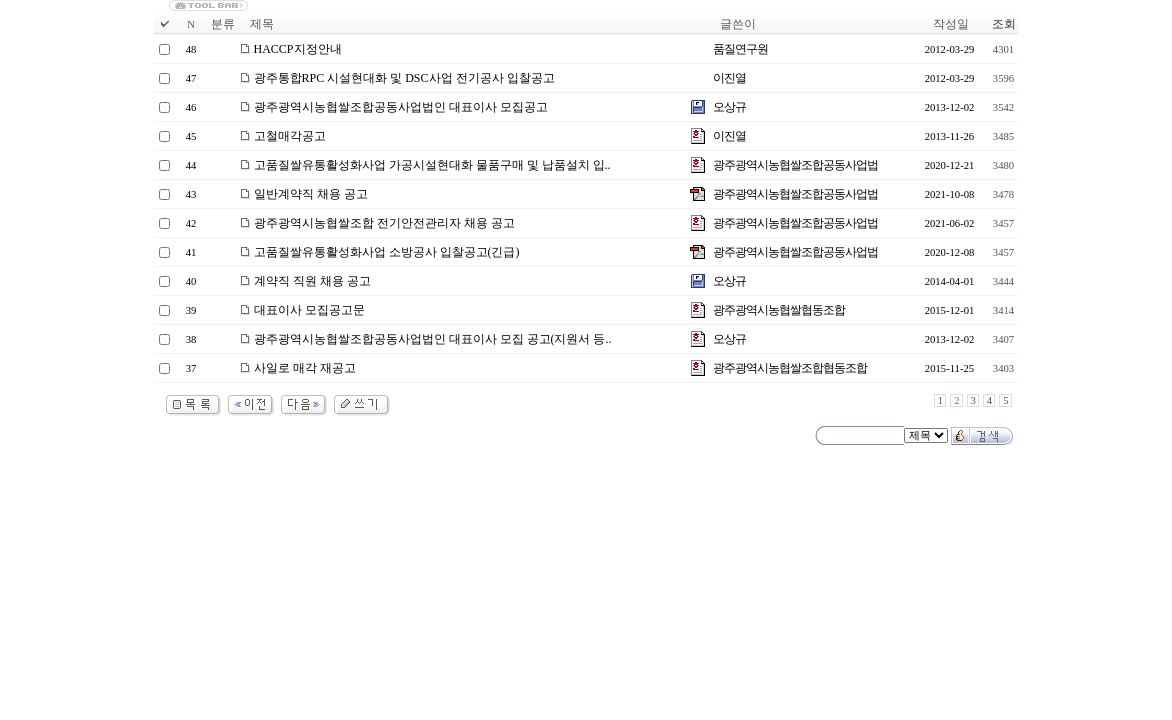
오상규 (729, 107)
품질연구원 (740, 49)
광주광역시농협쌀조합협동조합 (790, 368)
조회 (1004, 24)
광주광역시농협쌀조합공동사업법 (795, 165)
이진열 (729, 78)
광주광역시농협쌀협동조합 (779, 310)
